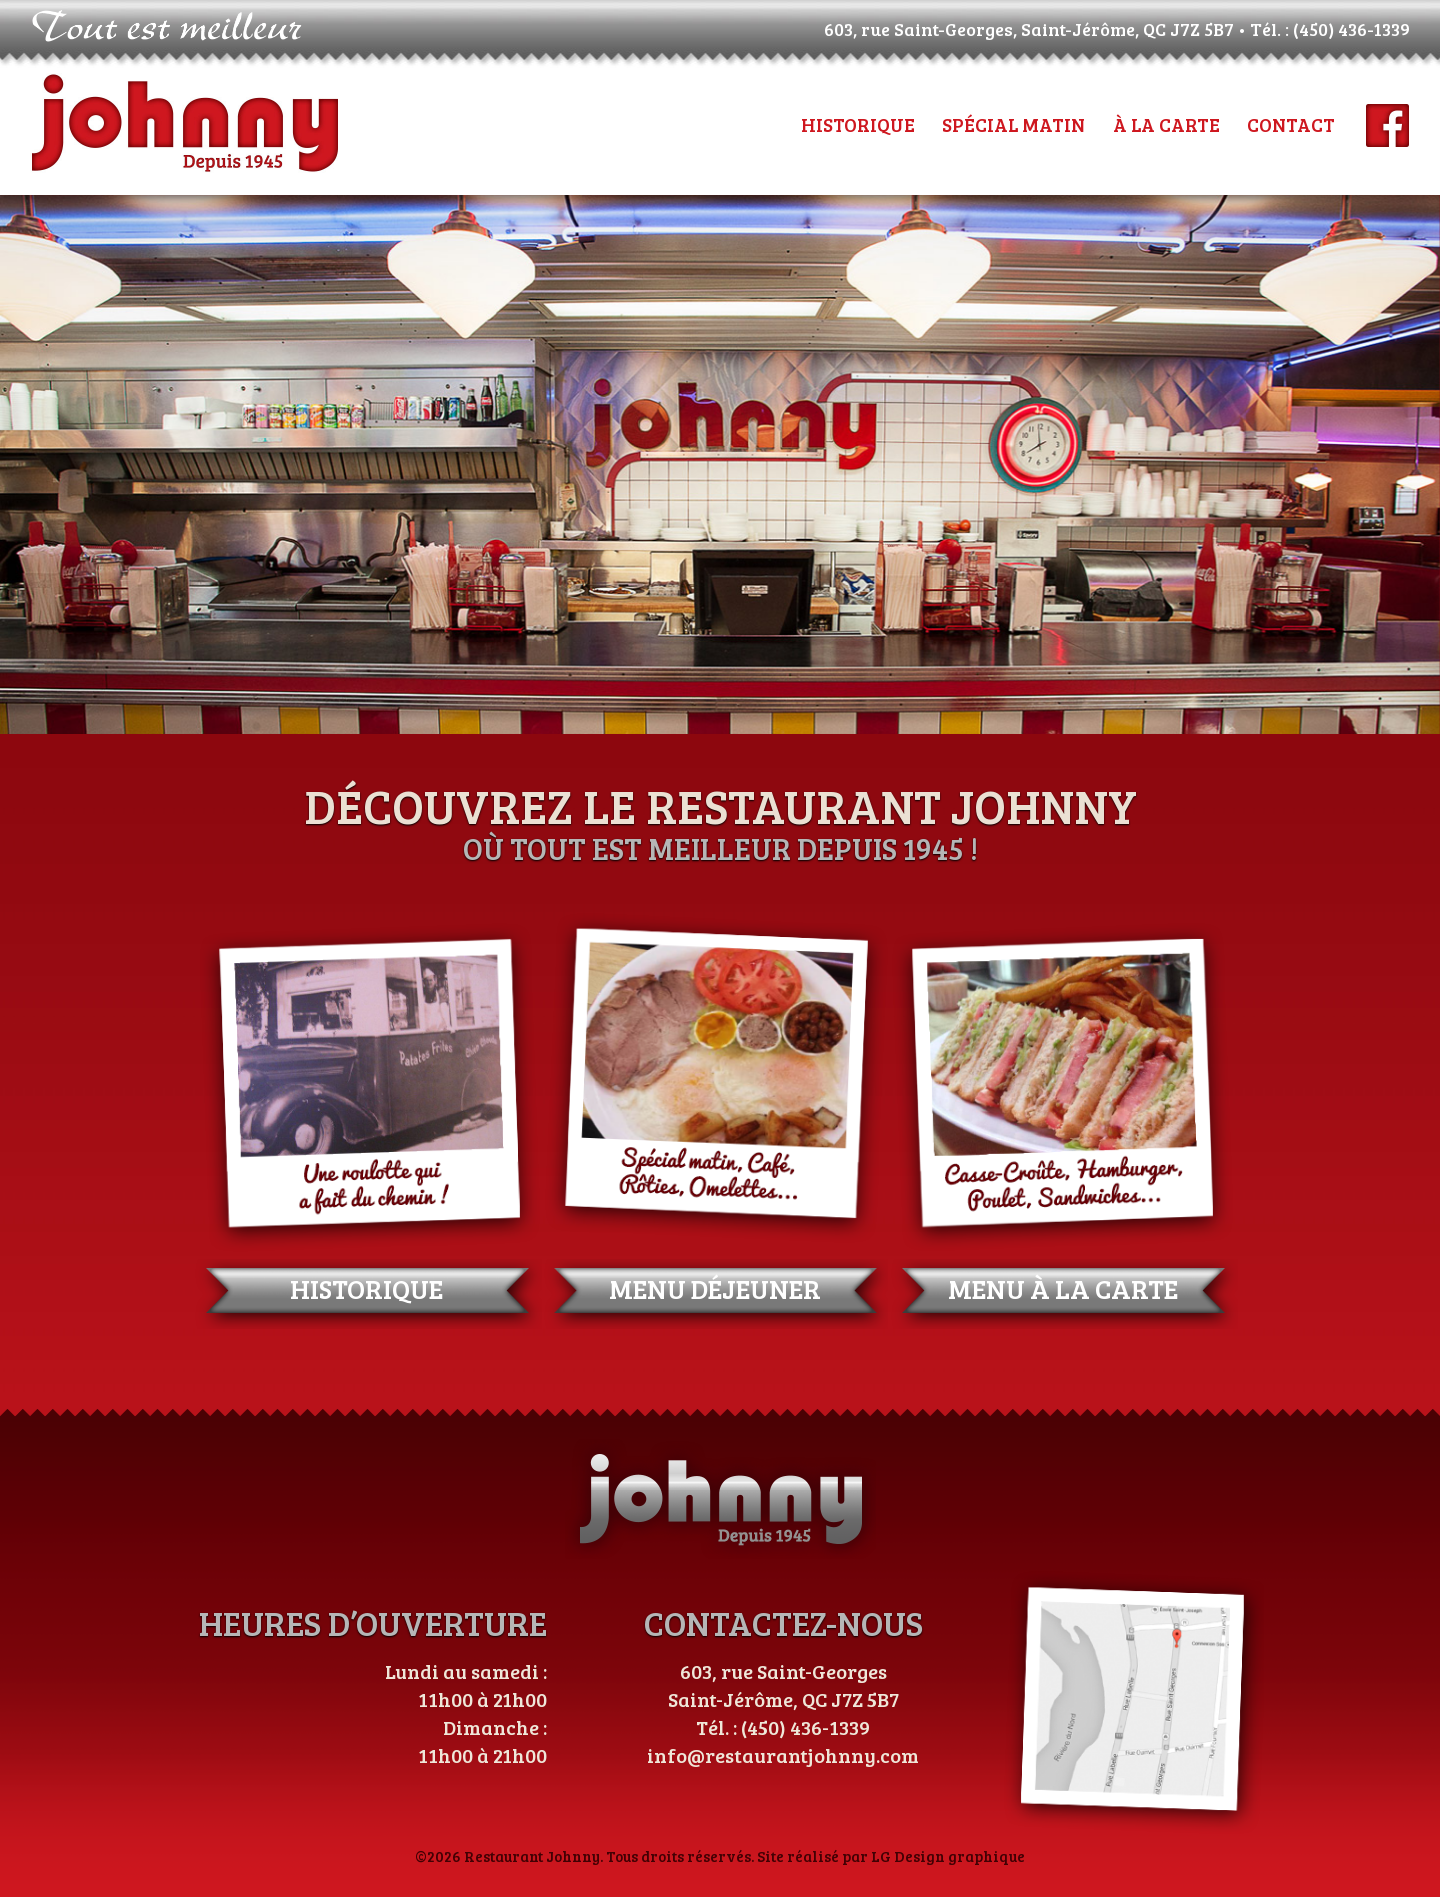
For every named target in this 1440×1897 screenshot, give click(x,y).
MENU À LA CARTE (1063, 1288)
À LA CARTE (1166, 124)
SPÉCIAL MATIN (1013, 124)
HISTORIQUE (858, 124)
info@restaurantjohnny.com (783, 1755)
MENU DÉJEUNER (715, 1288)
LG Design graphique (948, 1856)
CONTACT (1291, 124)
